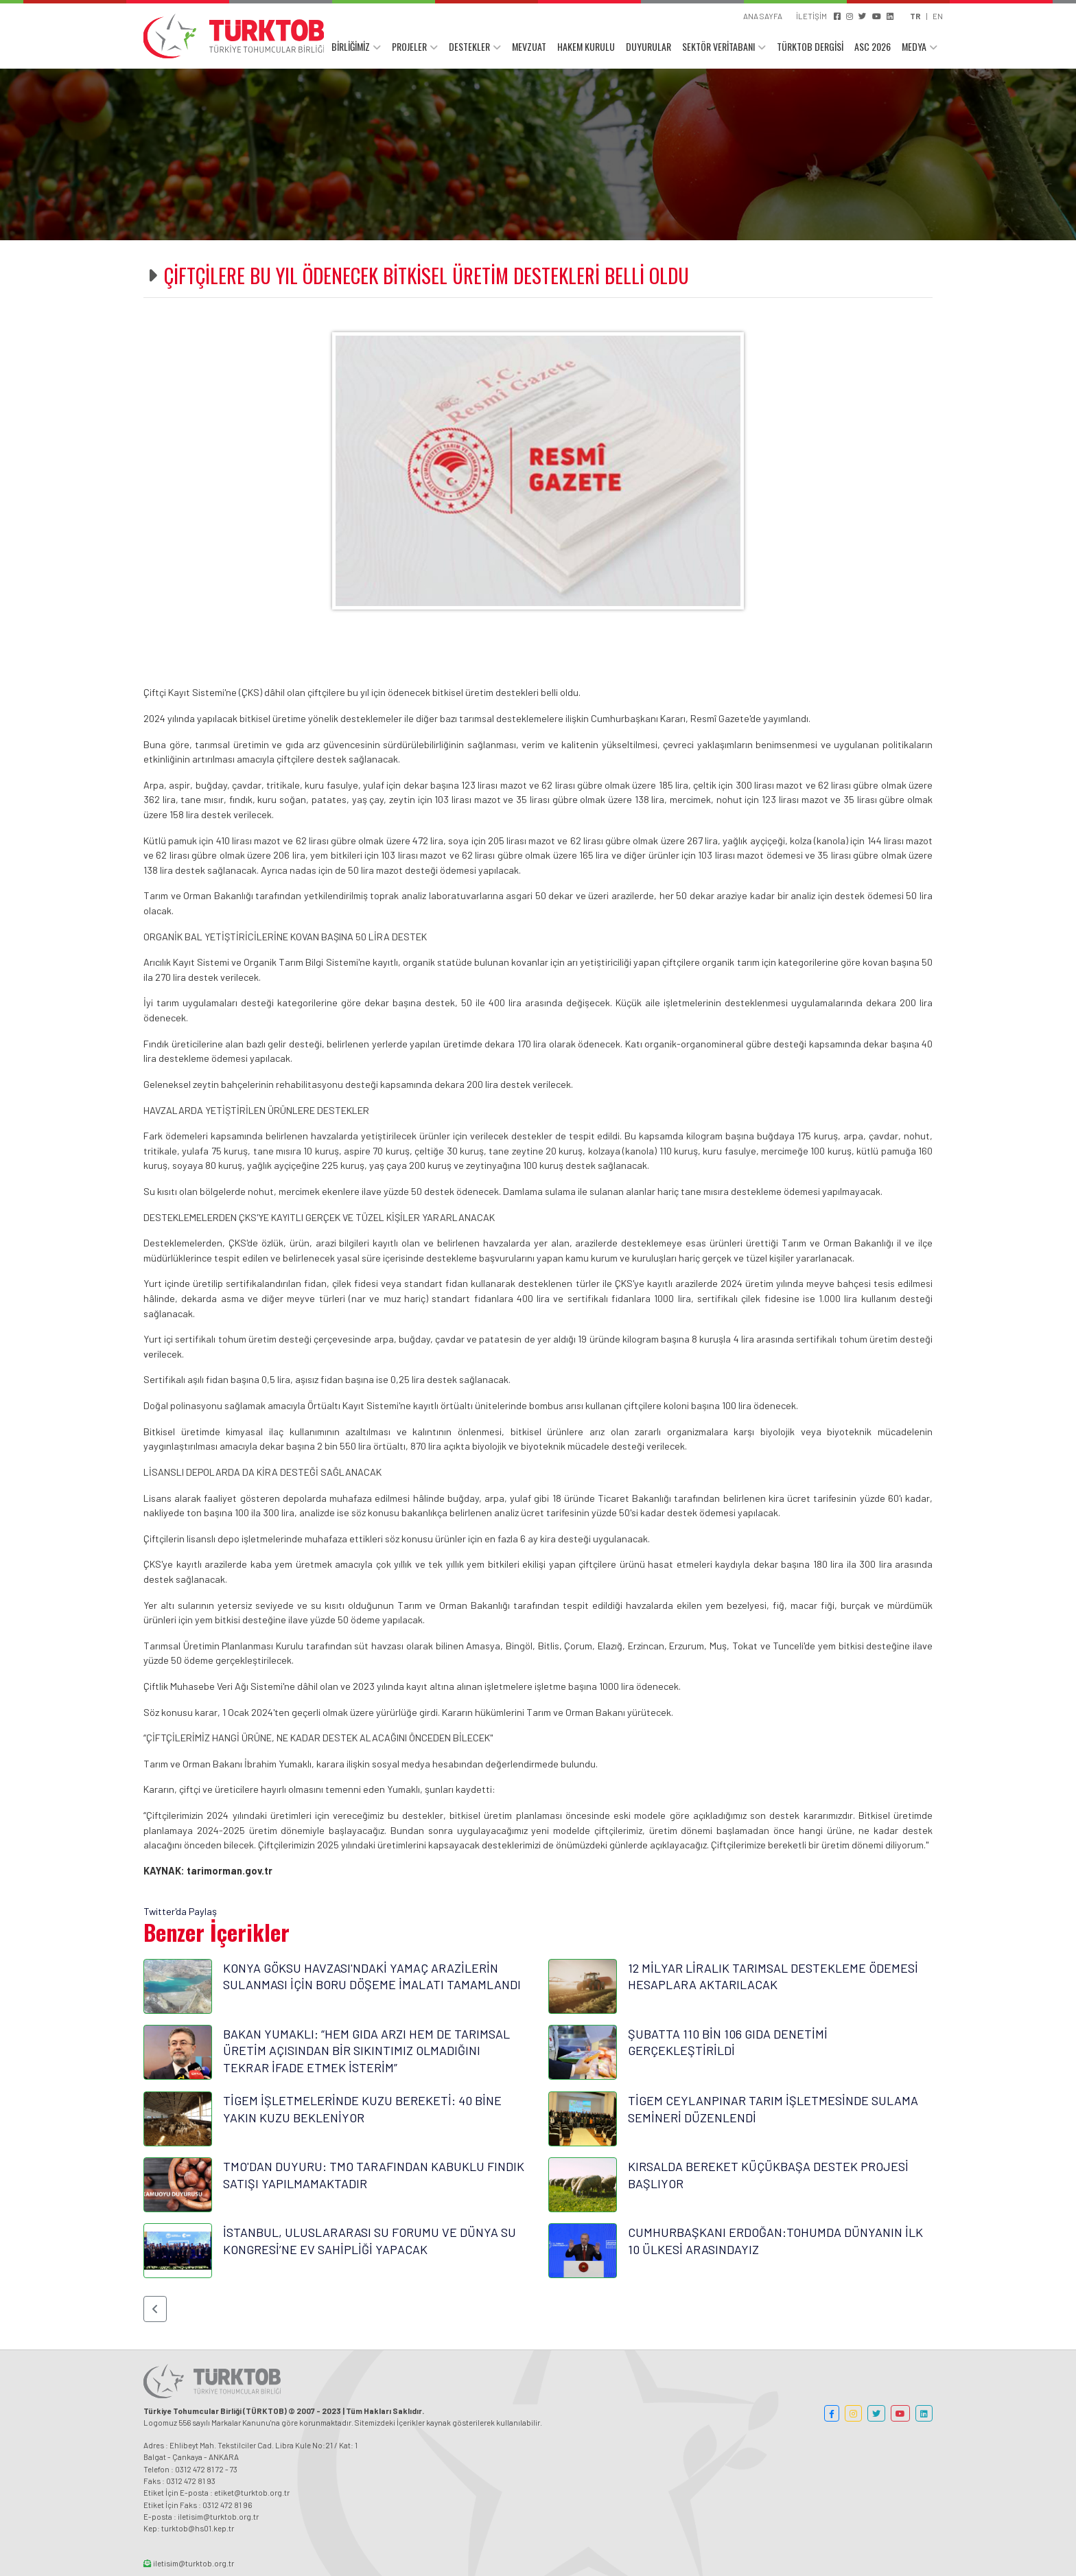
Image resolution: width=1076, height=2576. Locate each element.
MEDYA (914, 46)
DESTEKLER (469, 46)
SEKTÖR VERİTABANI (718, 46)
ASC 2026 (872, 46)
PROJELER (409, 46)
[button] (155, 2309)
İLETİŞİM (811, 16)
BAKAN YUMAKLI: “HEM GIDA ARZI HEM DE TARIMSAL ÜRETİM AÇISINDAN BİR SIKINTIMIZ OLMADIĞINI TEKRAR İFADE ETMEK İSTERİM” (366, 2050)
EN (938, 16)
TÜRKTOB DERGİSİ (810, 46)
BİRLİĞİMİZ (350, 46)
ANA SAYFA (762, 16)
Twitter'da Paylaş (180, 1911)
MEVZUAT (529, 46)
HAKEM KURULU (586, 46)
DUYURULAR (648, 46)
